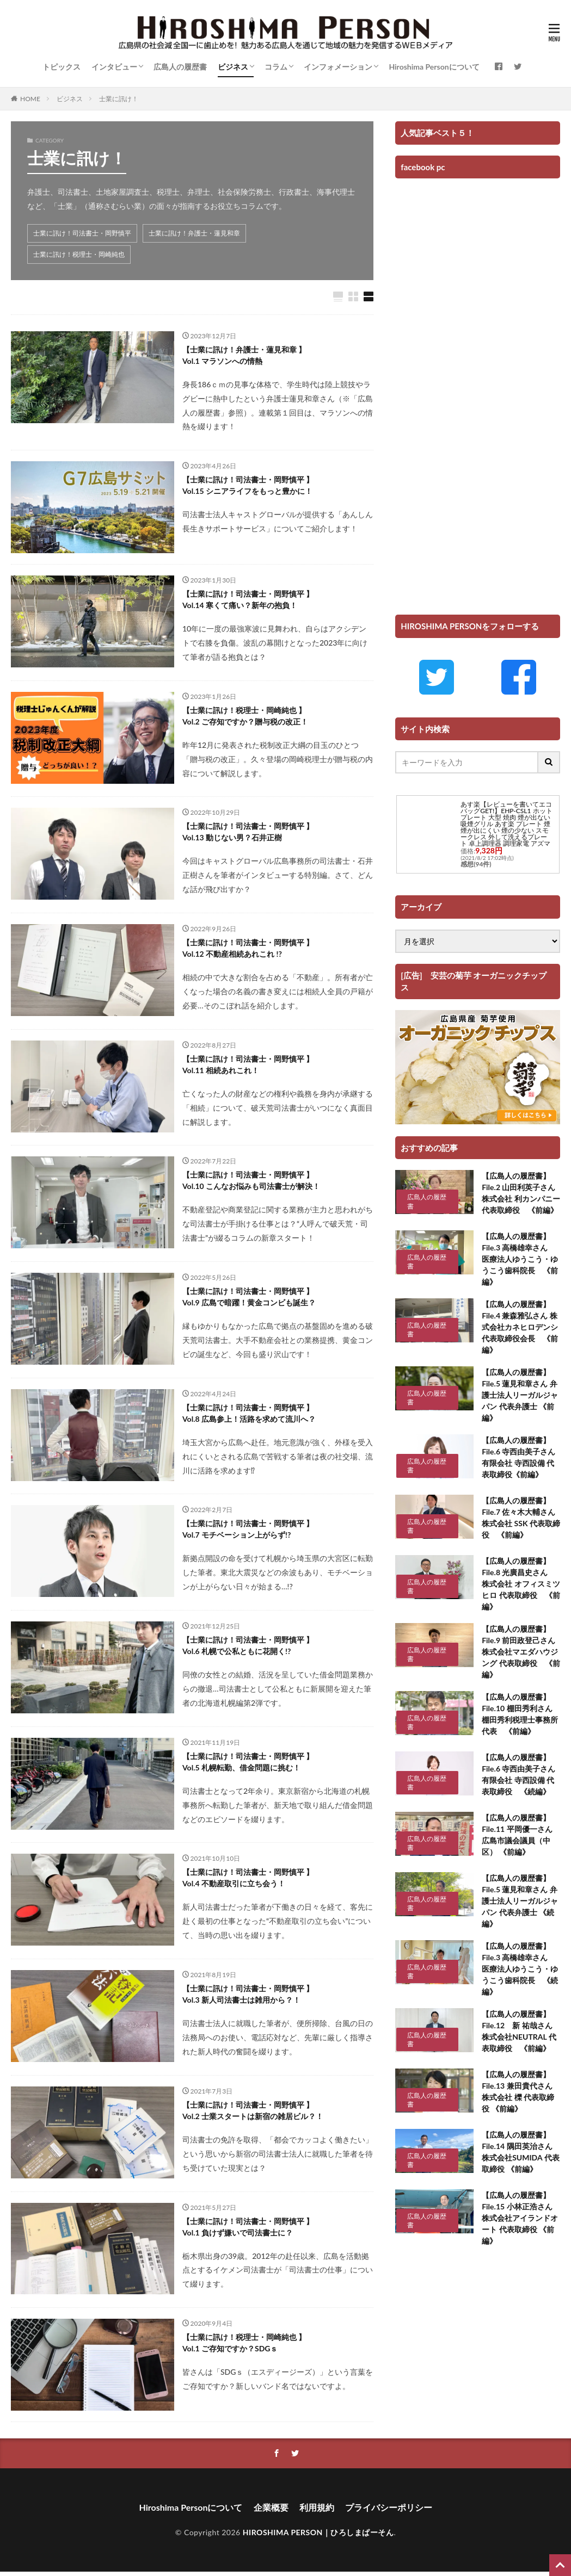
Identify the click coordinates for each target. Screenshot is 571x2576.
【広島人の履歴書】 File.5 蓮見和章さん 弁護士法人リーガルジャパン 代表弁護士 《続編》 (520, 1900)
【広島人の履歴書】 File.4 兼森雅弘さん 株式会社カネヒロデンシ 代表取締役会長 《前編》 (520, 1326)
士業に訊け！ (118, 99)
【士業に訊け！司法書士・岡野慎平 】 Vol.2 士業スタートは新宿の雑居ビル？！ (252, 2110)
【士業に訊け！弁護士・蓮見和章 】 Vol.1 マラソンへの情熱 (244, 355)
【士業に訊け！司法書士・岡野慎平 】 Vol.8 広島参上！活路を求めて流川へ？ (249, 1413)
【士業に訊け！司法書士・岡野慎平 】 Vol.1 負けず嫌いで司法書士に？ (248, 2226)
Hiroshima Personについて (434, 66)
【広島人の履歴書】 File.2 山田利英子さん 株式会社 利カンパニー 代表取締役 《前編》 (521, 1193)
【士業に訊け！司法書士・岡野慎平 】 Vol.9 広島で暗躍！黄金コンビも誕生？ (249, 1296)
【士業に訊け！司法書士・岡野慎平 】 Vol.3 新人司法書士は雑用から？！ (248, 1994)
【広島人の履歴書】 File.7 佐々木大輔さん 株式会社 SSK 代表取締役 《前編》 (521, 1517)
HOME (30, 99)
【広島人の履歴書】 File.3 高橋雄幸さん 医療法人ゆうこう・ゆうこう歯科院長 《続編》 (520, 1968)
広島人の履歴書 (180, 66)
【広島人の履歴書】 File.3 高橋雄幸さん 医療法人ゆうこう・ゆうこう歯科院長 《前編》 (520, 1258)
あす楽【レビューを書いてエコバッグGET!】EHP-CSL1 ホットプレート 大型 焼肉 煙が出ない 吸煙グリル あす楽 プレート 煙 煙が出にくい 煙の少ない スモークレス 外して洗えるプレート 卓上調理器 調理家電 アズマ (506, 823)
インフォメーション (338, 66)
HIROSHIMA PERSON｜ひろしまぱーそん (318, 2532)
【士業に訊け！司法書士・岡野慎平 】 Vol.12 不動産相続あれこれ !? (248, 948)
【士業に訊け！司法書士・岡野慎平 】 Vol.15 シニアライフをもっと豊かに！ (248, 485)
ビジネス (233, 66)
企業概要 (271, 2507)
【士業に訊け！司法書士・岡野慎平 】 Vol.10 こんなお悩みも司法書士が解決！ (251, 1180)
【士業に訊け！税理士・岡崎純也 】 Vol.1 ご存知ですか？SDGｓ (244, 2342)
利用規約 (316, 2507)
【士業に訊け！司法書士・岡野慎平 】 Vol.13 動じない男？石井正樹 (248, 831)
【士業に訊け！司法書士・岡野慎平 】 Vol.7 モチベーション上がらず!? (248, 1529)
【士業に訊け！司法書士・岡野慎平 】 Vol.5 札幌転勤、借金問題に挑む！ (248, 1761)
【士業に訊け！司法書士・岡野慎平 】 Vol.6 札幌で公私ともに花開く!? (248, 1645)
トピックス (61, 66)
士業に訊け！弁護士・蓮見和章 (194, 233)
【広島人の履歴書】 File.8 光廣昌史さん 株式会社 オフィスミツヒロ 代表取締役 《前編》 (521, 1583)
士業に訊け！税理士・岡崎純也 (79, 254)
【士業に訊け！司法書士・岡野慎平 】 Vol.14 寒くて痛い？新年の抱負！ (248, 599)
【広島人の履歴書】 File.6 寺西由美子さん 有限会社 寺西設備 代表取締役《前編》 (518, 1457)
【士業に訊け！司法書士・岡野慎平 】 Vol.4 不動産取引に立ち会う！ (248, 1877)
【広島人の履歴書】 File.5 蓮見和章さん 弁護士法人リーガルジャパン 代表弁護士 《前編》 (520, 1394)
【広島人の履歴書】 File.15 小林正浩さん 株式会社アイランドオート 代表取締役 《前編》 (520, 2217)
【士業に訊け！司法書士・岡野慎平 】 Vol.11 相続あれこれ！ (248, 1064)
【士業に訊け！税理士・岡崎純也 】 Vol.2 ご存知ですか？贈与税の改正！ (245, 715)
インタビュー (114, 66)
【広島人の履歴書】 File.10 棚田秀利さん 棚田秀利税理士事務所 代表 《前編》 (521, 1714)
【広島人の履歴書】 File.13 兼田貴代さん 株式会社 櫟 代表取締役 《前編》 (518, 2091)
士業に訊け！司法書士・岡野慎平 (82, 233)
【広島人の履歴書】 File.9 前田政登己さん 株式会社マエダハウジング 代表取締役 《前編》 (521, 1651)
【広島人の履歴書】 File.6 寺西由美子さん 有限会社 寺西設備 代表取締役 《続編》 (521, 1774)
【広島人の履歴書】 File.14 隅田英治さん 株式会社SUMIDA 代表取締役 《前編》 (520, 2152)
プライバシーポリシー (388, 2507)
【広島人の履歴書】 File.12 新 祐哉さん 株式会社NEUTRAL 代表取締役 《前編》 (521, 2031)
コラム (276, 66)
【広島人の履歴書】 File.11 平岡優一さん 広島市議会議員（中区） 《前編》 (521, 1834)
